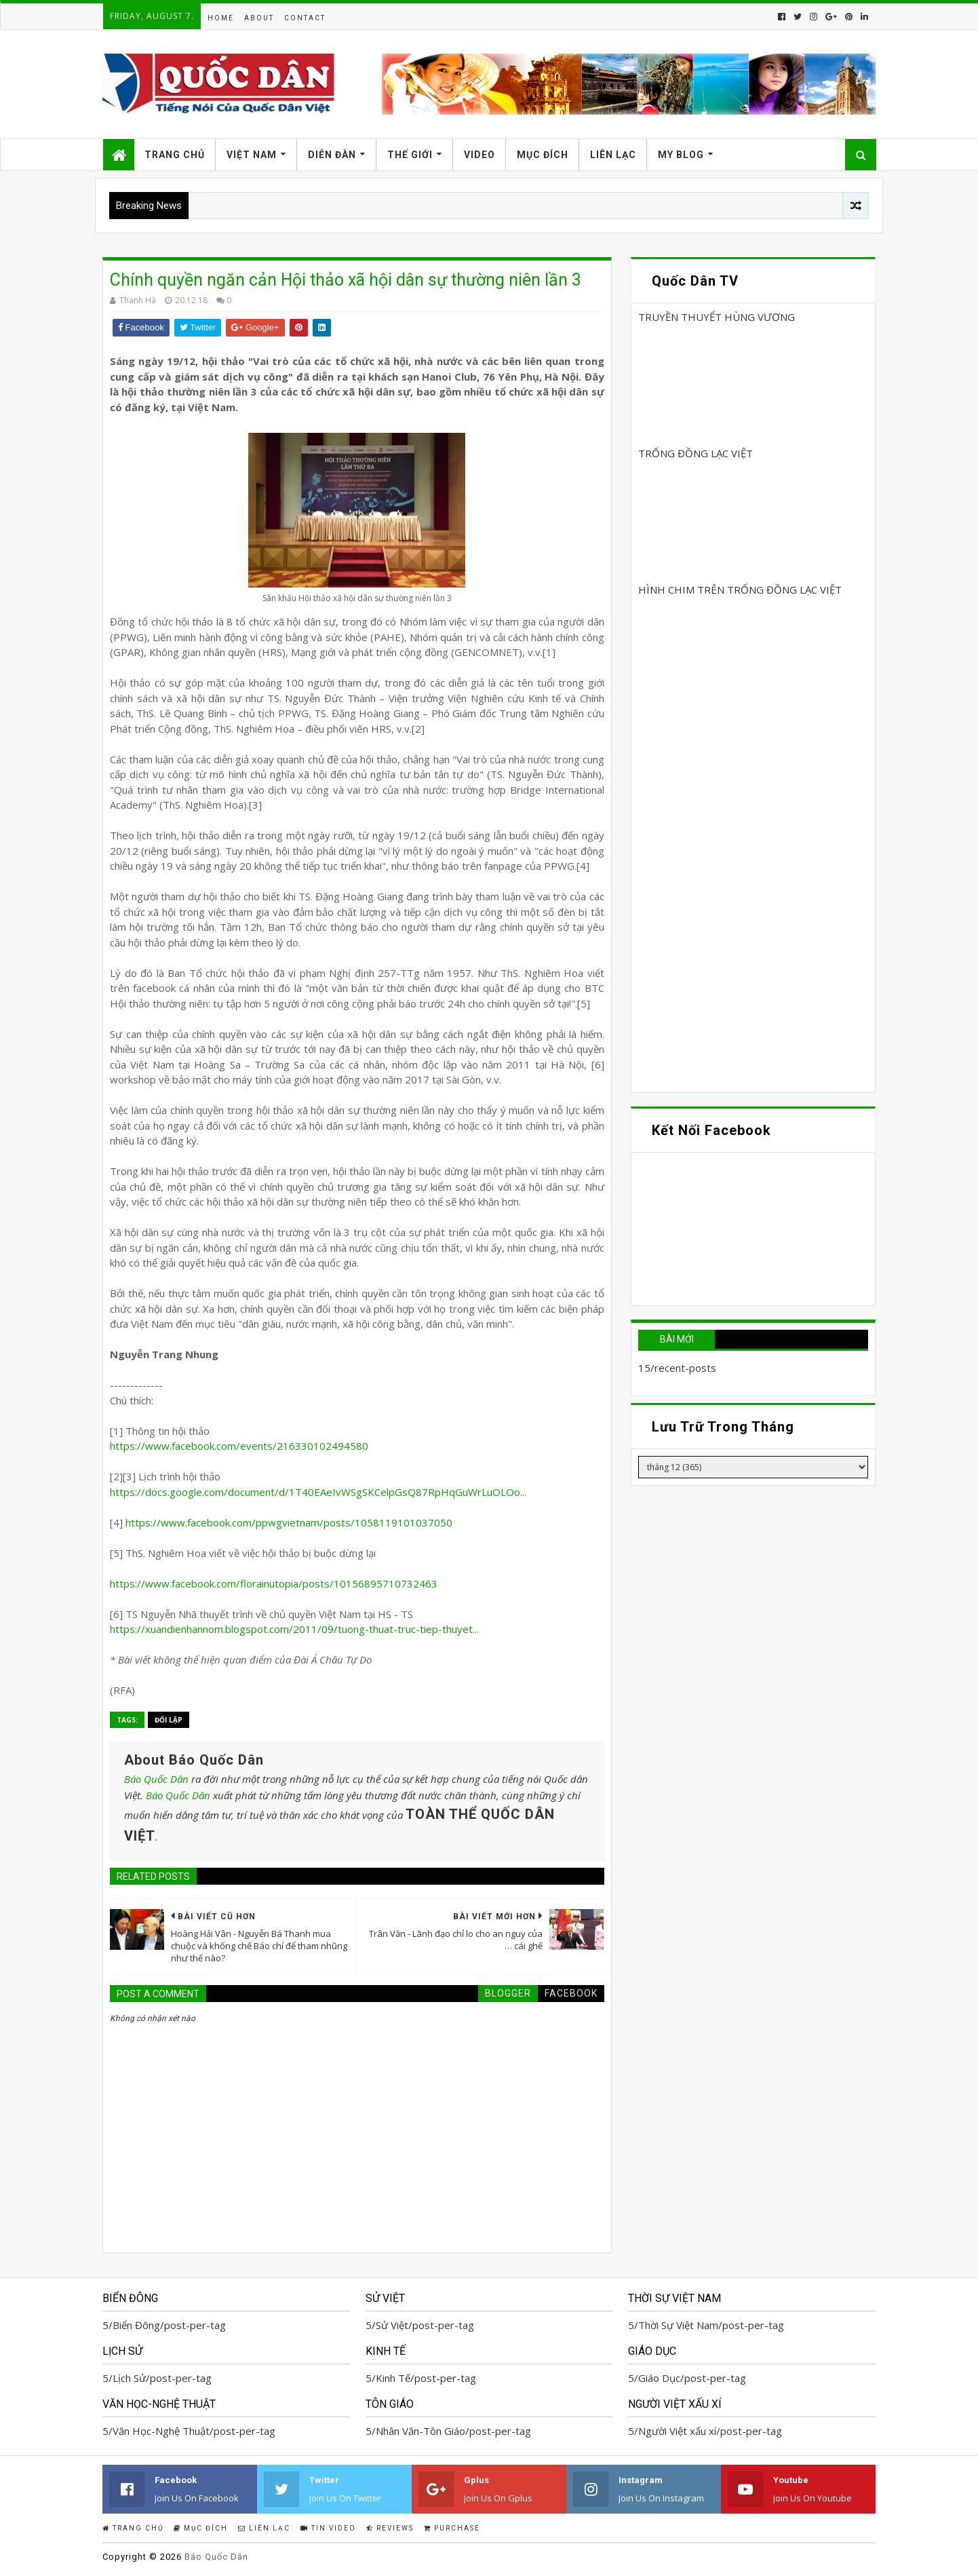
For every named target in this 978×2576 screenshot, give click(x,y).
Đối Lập (168, 1720)
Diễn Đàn (332, 154)
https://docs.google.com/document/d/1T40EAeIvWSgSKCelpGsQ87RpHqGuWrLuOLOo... (318, 1492)
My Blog (681, 154)
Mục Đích (542, 154)
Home (221, 18)
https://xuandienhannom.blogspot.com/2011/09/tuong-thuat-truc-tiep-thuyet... (294, 1629)
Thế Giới (410, 154)
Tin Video (328, 2528)
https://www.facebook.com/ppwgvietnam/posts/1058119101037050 (288, 1522)
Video (479, 154)
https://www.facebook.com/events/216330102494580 (239, 1446)
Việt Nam (252, 154)
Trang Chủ (174, 154)
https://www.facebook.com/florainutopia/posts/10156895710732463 (273, 1583)
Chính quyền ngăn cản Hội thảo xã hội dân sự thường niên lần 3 (345, 280)
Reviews (390, 2528)
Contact (305, 18)
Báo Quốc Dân (156, 1779)
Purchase (452, 2528)
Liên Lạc (613, 154)
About (259, 18)
